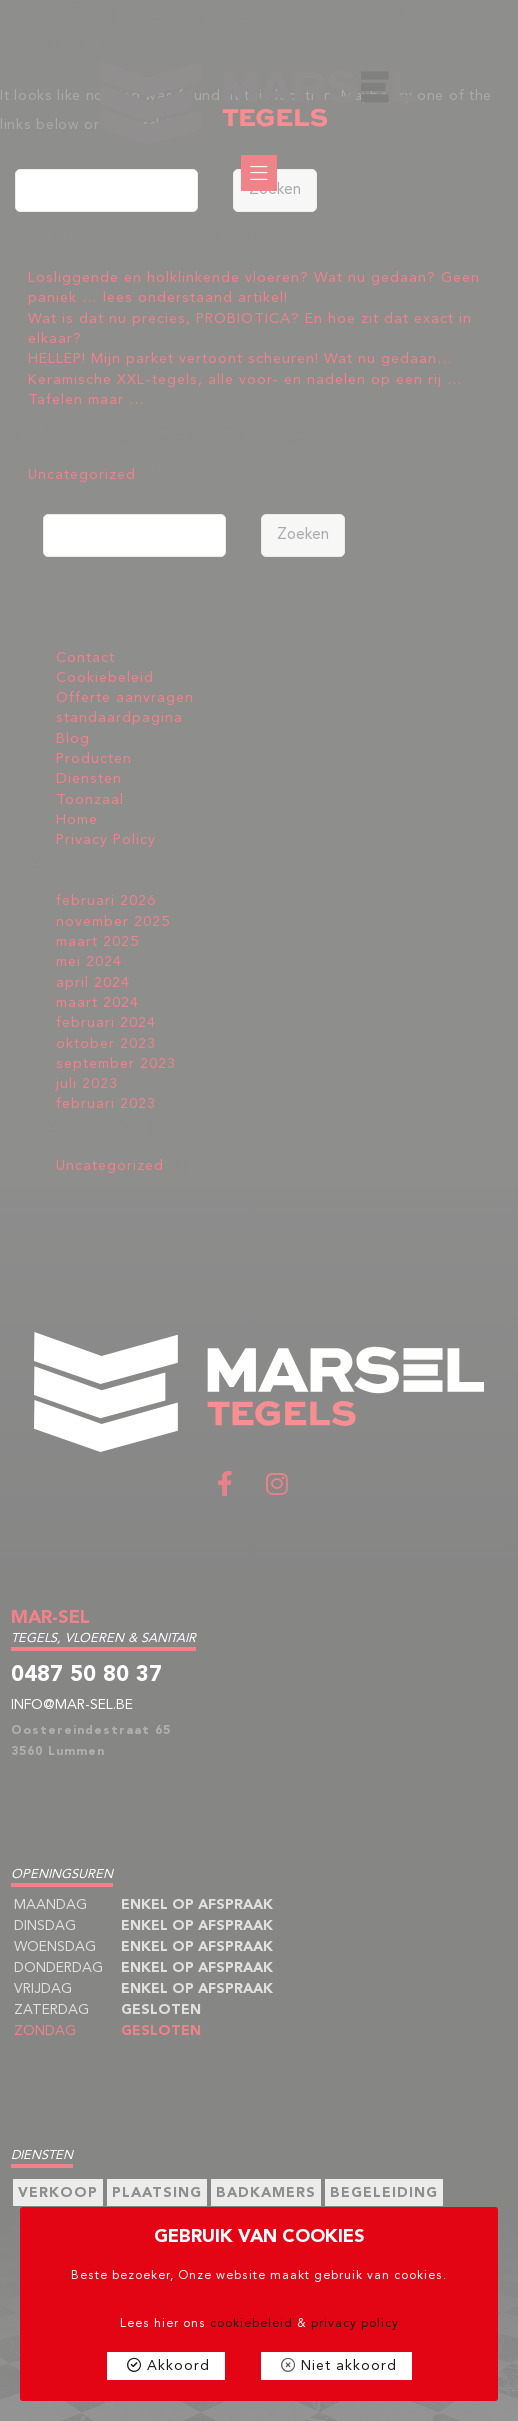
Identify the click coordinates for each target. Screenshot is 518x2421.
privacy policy (355, 2324)
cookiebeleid (251, 2324)
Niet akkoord (349, 2366)
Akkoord (178, 2366)
